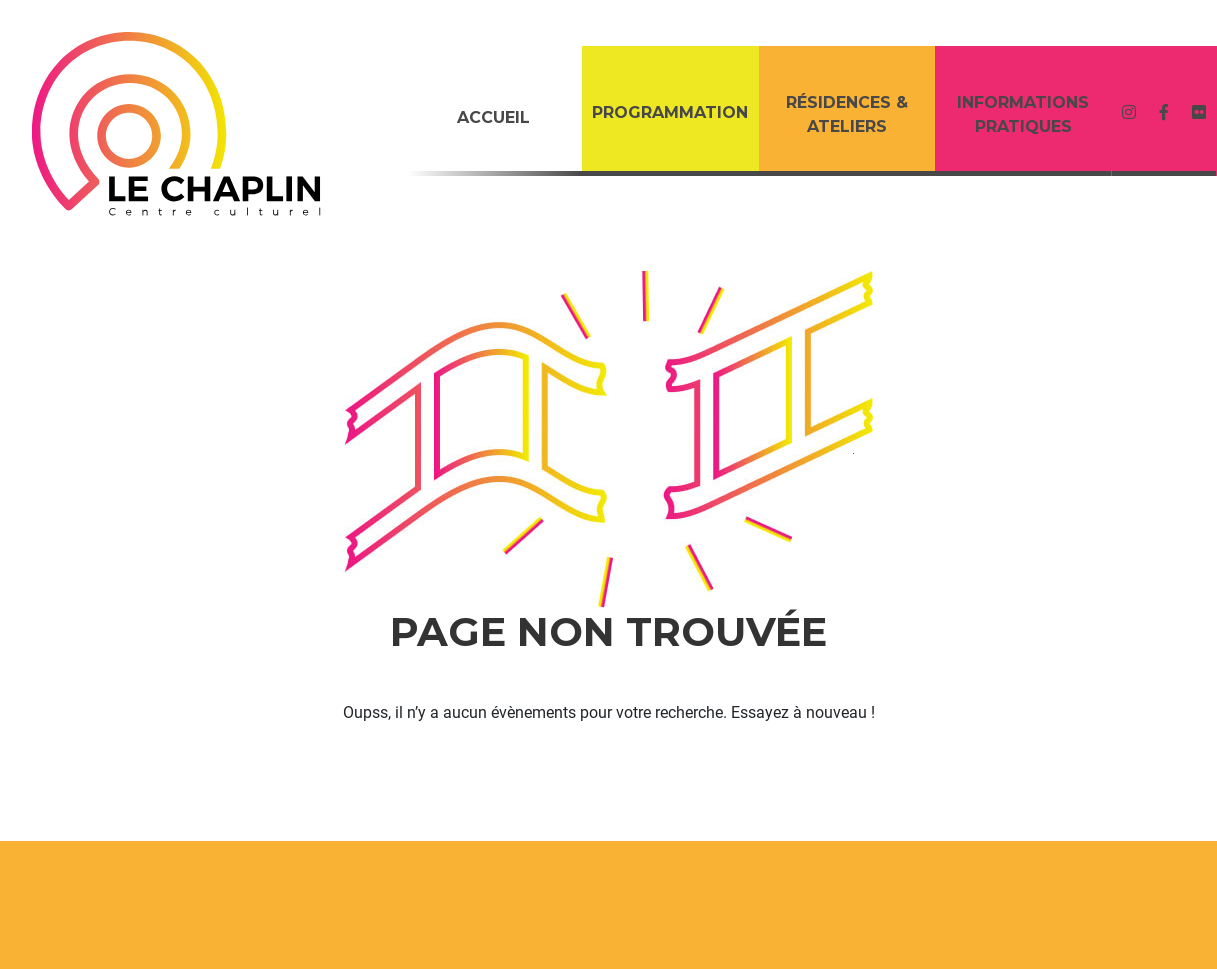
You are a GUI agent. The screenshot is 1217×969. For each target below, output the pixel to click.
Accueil (493, 117)
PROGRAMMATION (670, 112)
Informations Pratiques (1023, 114)
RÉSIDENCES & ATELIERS (847, 114)
